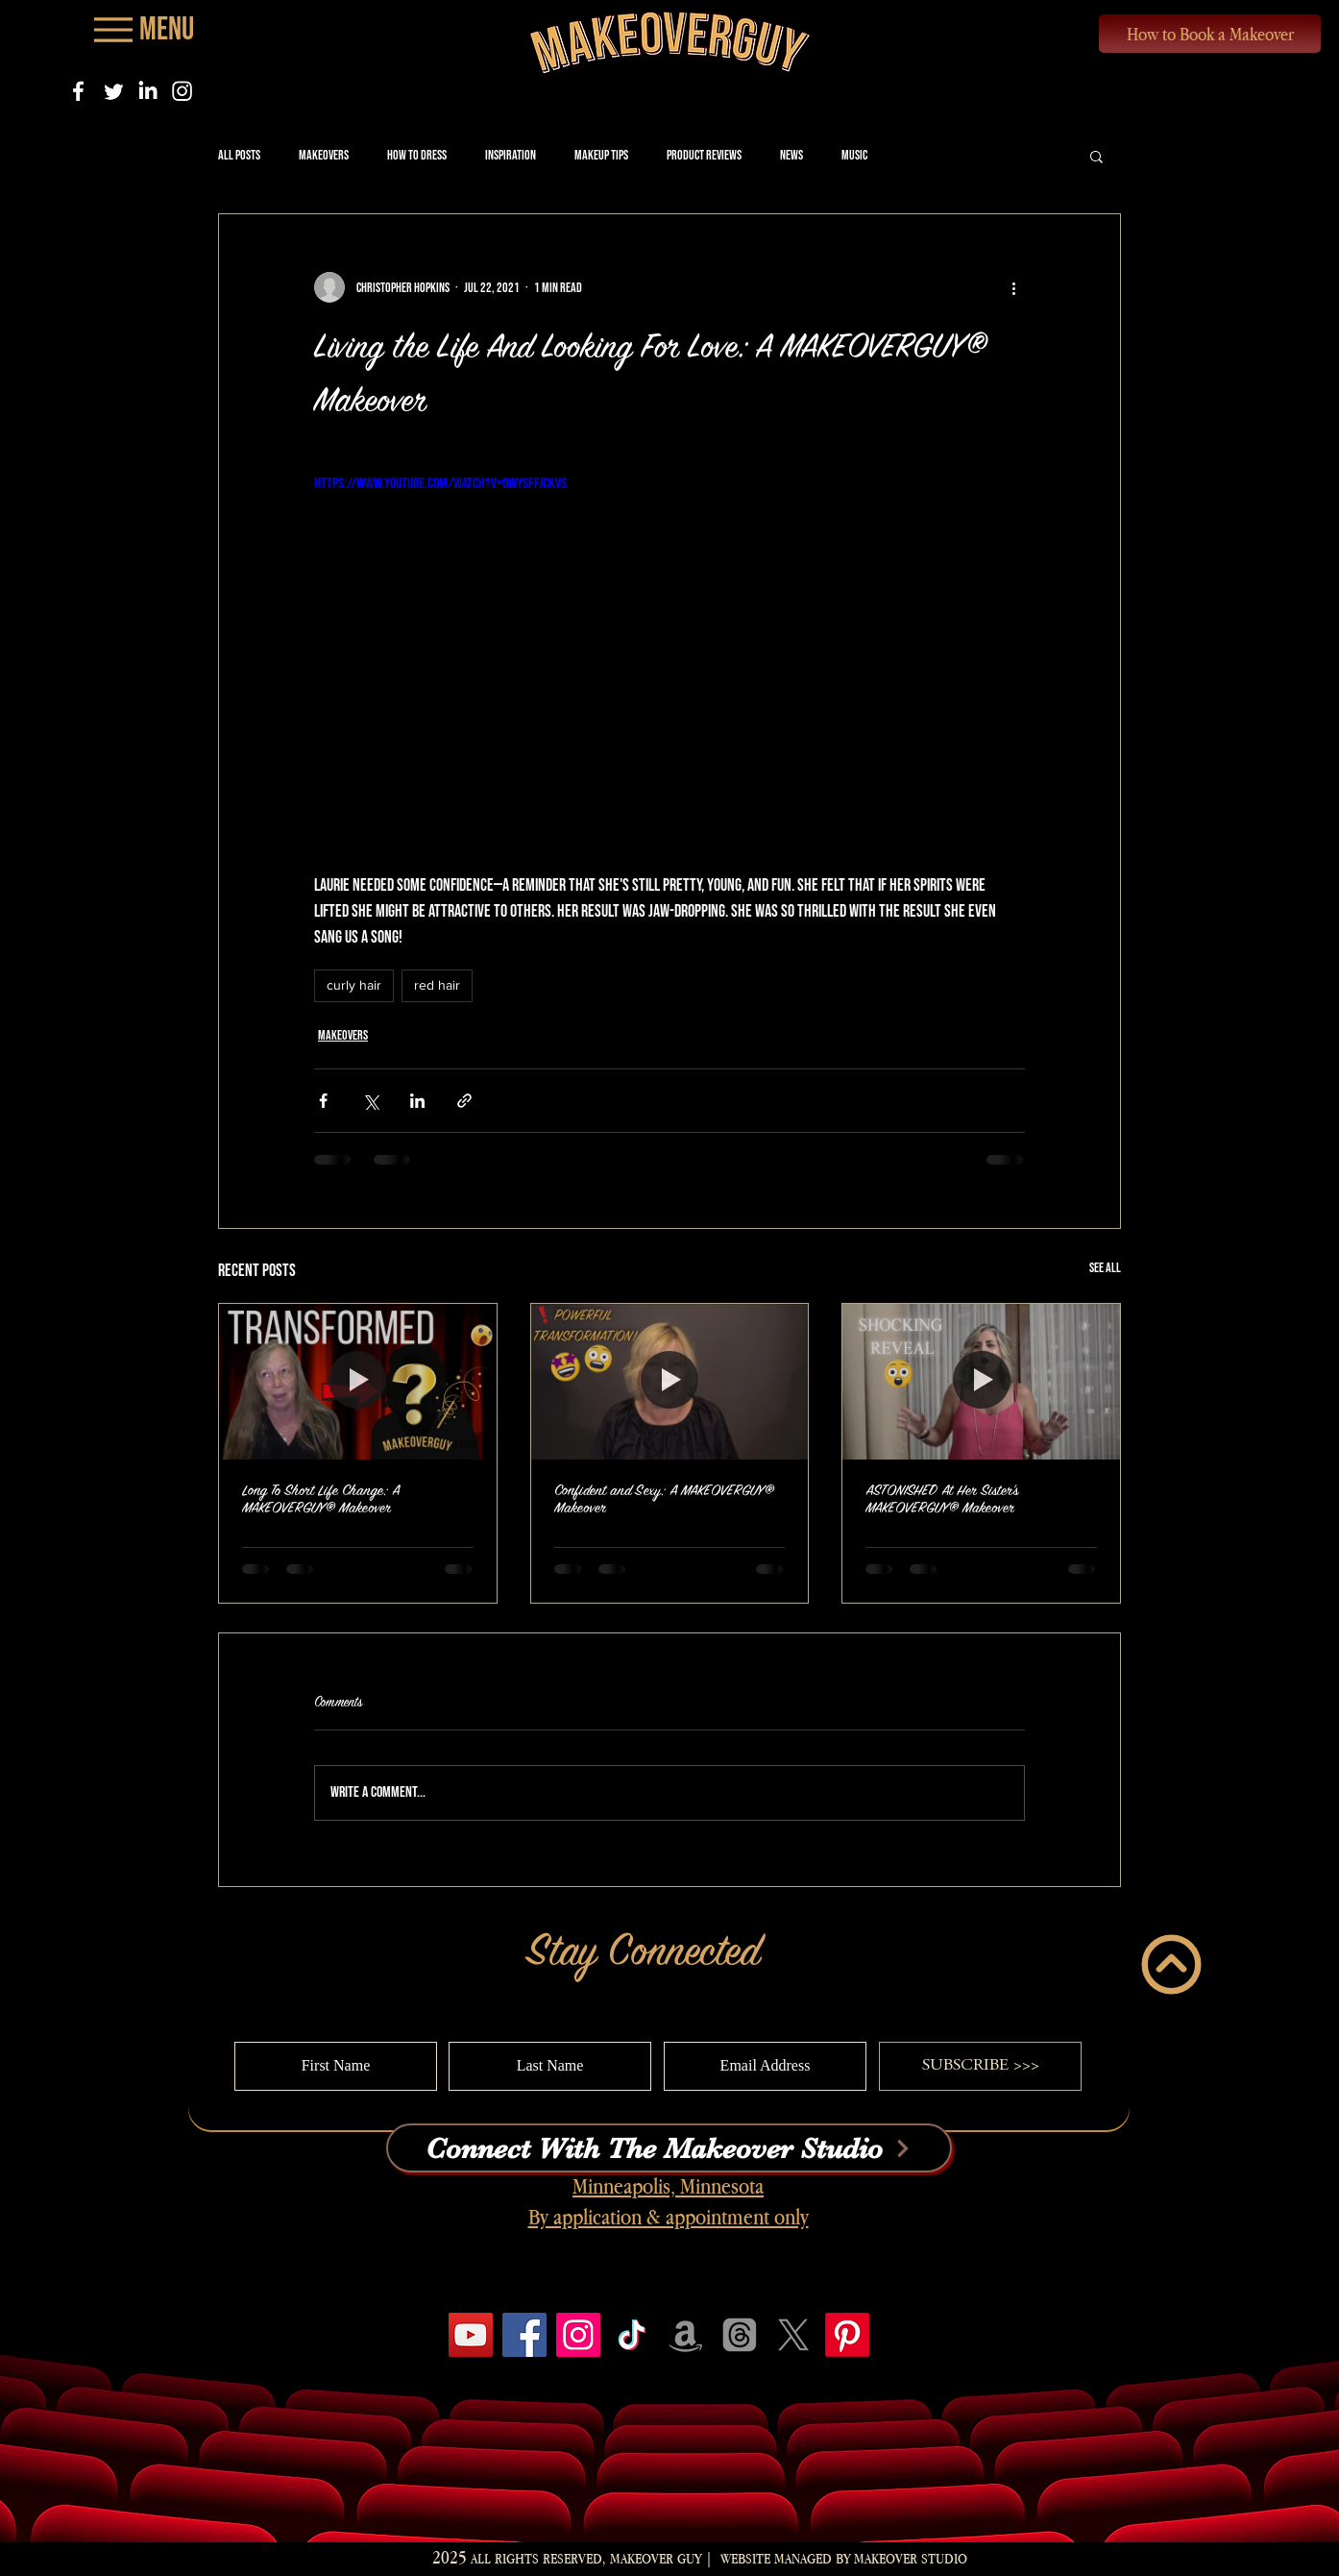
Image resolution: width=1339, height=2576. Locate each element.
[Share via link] (464, 1101)
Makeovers (324, 155)
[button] (1096, 155)
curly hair (354, 985)
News (791, 155)
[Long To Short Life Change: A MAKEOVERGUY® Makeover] (358, 1382)
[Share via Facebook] (323, 1101)
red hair (437, 985)
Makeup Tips (601, 155)
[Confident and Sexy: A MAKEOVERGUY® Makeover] (670, 1382)
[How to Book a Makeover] (1210, 33)
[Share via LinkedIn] (417, 1101)
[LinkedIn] (147, 91)
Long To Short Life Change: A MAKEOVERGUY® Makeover (321, 1499)
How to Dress (417, 155)
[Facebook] (78, 91)
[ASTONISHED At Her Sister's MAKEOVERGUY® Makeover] (981, 1382)
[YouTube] (471, 2335)
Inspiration (510, 155)
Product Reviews (704, 155)
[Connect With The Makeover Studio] (669, 2147)
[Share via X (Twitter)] (370, 1101)
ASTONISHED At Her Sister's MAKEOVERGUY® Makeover (941, 1499)
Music (854, 155)
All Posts (239, 155)
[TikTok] (632, 2335)
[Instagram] (182, 91)
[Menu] (142, 29)
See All (1105, 1268)
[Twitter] (113, 91)
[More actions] (1013, 287)
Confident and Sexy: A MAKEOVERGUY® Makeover (664, 1499)
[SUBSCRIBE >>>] (980, 2066)
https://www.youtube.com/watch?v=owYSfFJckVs (440, 484)
